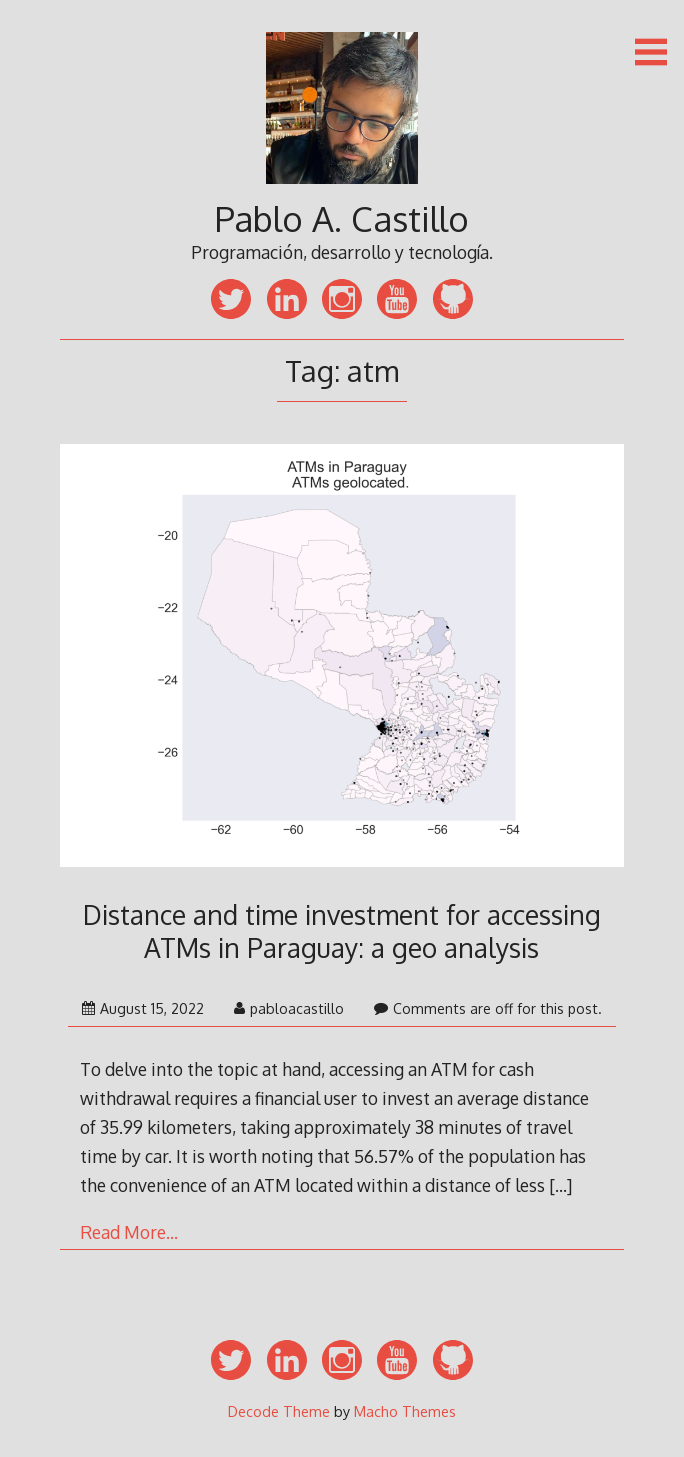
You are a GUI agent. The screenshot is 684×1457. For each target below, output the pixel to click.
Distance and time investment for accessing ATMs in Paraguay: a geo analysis (342, 931)
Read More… (129, 1232)
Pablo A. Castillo (342, 218)
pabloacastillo (289, 1008)
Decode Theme (279, 1411)
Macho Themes (405, 1411)
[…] (560, 1185)
